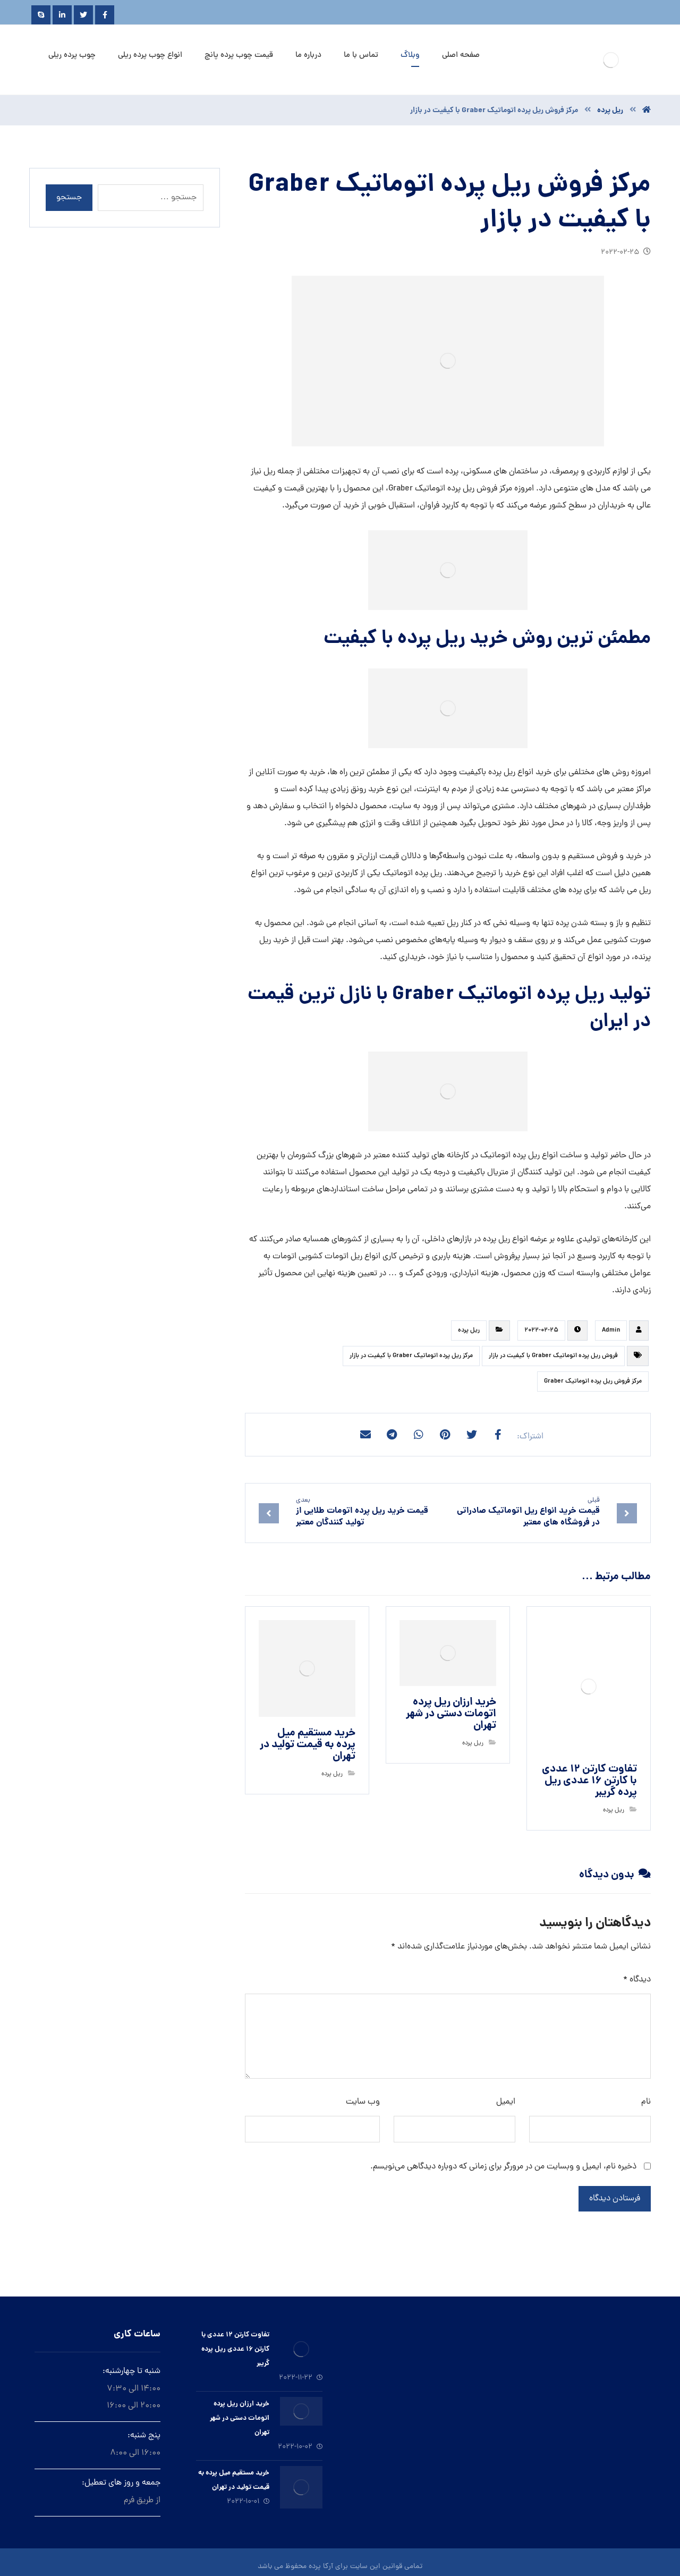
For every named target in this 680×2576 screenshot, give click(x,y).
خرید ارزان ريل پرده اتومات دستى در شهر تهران (239, 2418)
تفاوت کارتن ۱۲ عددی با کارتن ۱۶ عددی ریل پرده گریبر (235, 2349)
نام (646, 2102)
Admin (611, 1330)
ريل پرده (469, 1330)
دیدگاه (637, 1979)
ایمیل (505, 2102)
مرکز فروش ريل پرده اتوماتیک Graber (593, 1381)
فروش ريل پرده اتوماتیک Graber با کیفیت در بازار (553, 1356)
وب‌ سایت (363, 2102)
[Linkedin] (62, 14)
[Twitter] (83, 14)
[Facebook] (104, 14)
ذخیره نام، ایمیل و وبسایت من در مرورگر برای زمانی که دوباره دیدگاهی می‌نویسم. (503, 2166)
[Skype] (40, 14)
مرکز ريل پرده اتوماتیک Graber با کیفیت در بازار (411, 1356)
